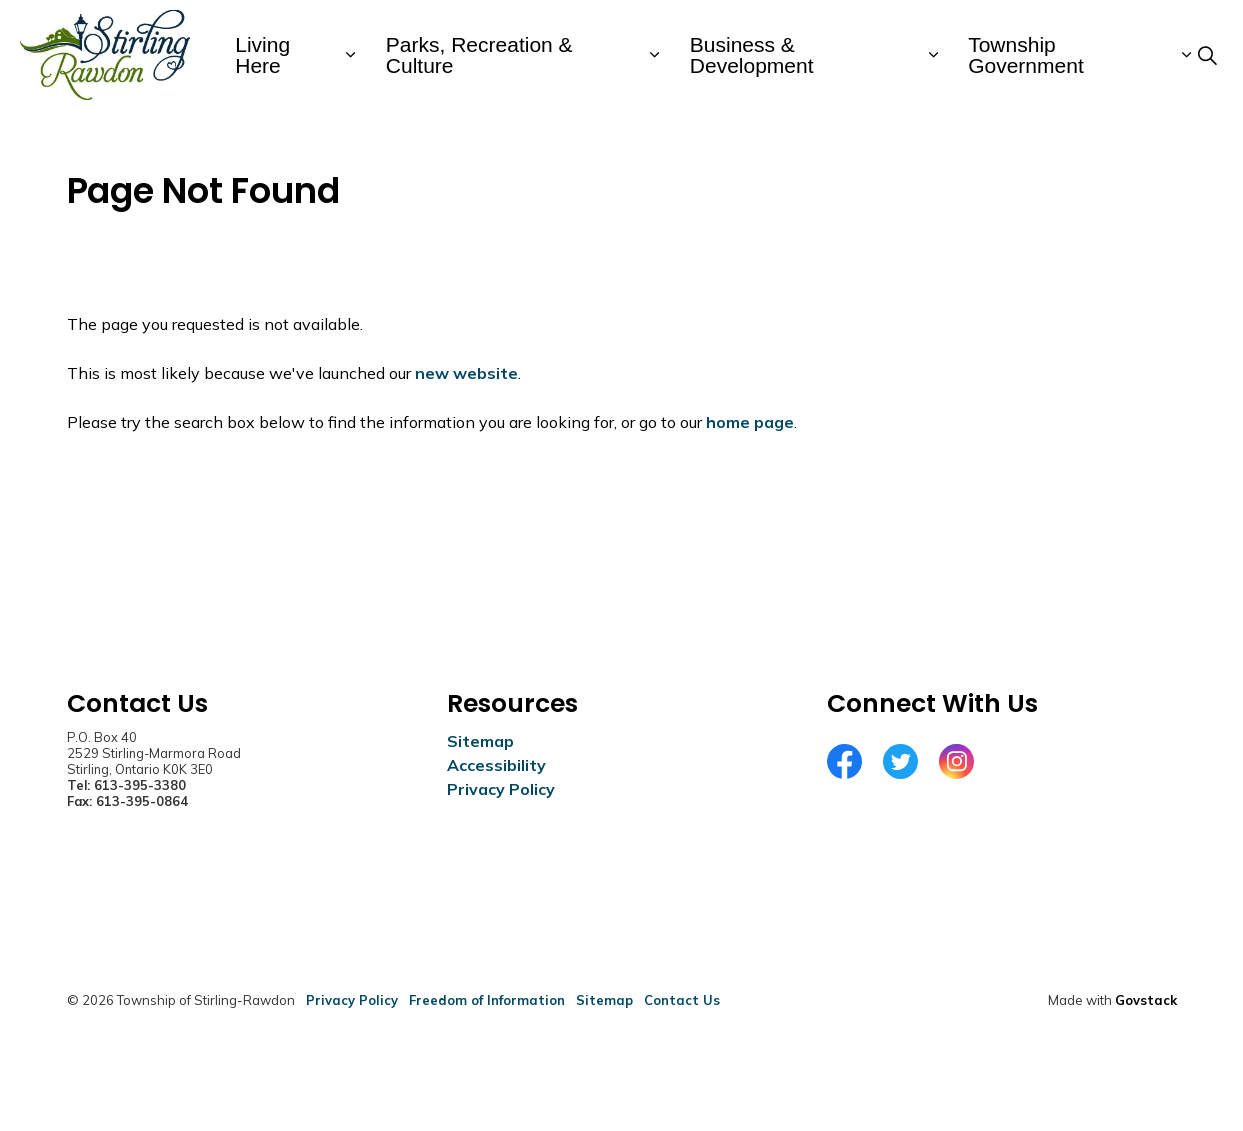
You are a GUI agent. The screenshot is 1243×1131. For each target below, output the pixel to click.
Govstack (1146, 1000)
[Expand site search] (1207, 55)
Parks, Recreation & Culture (479, 55)
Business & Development (752, 55)
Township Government (1026, 55)
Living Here (262, 55)
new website (466, 373)
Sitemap (480, 741)
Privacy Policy (501, 789)
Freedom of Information (487, 1000)
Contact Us (682, 1000)
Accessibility (496, 765)
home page (750, 422)
